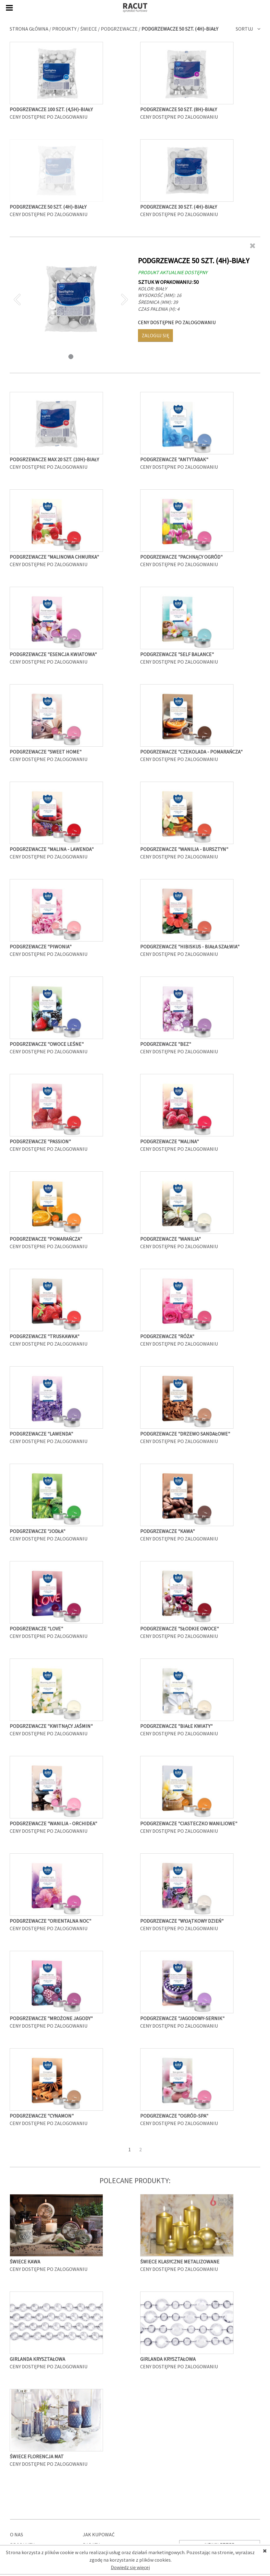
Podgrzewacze (119, 29)
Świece (88, 29)
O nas (16, 2534)
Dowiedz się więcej (130, 2567)
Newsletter (219, 2545)
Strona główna (29, 29)
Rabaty (91, 2545)
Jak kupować (99, 2534)
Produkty (64, 29)
